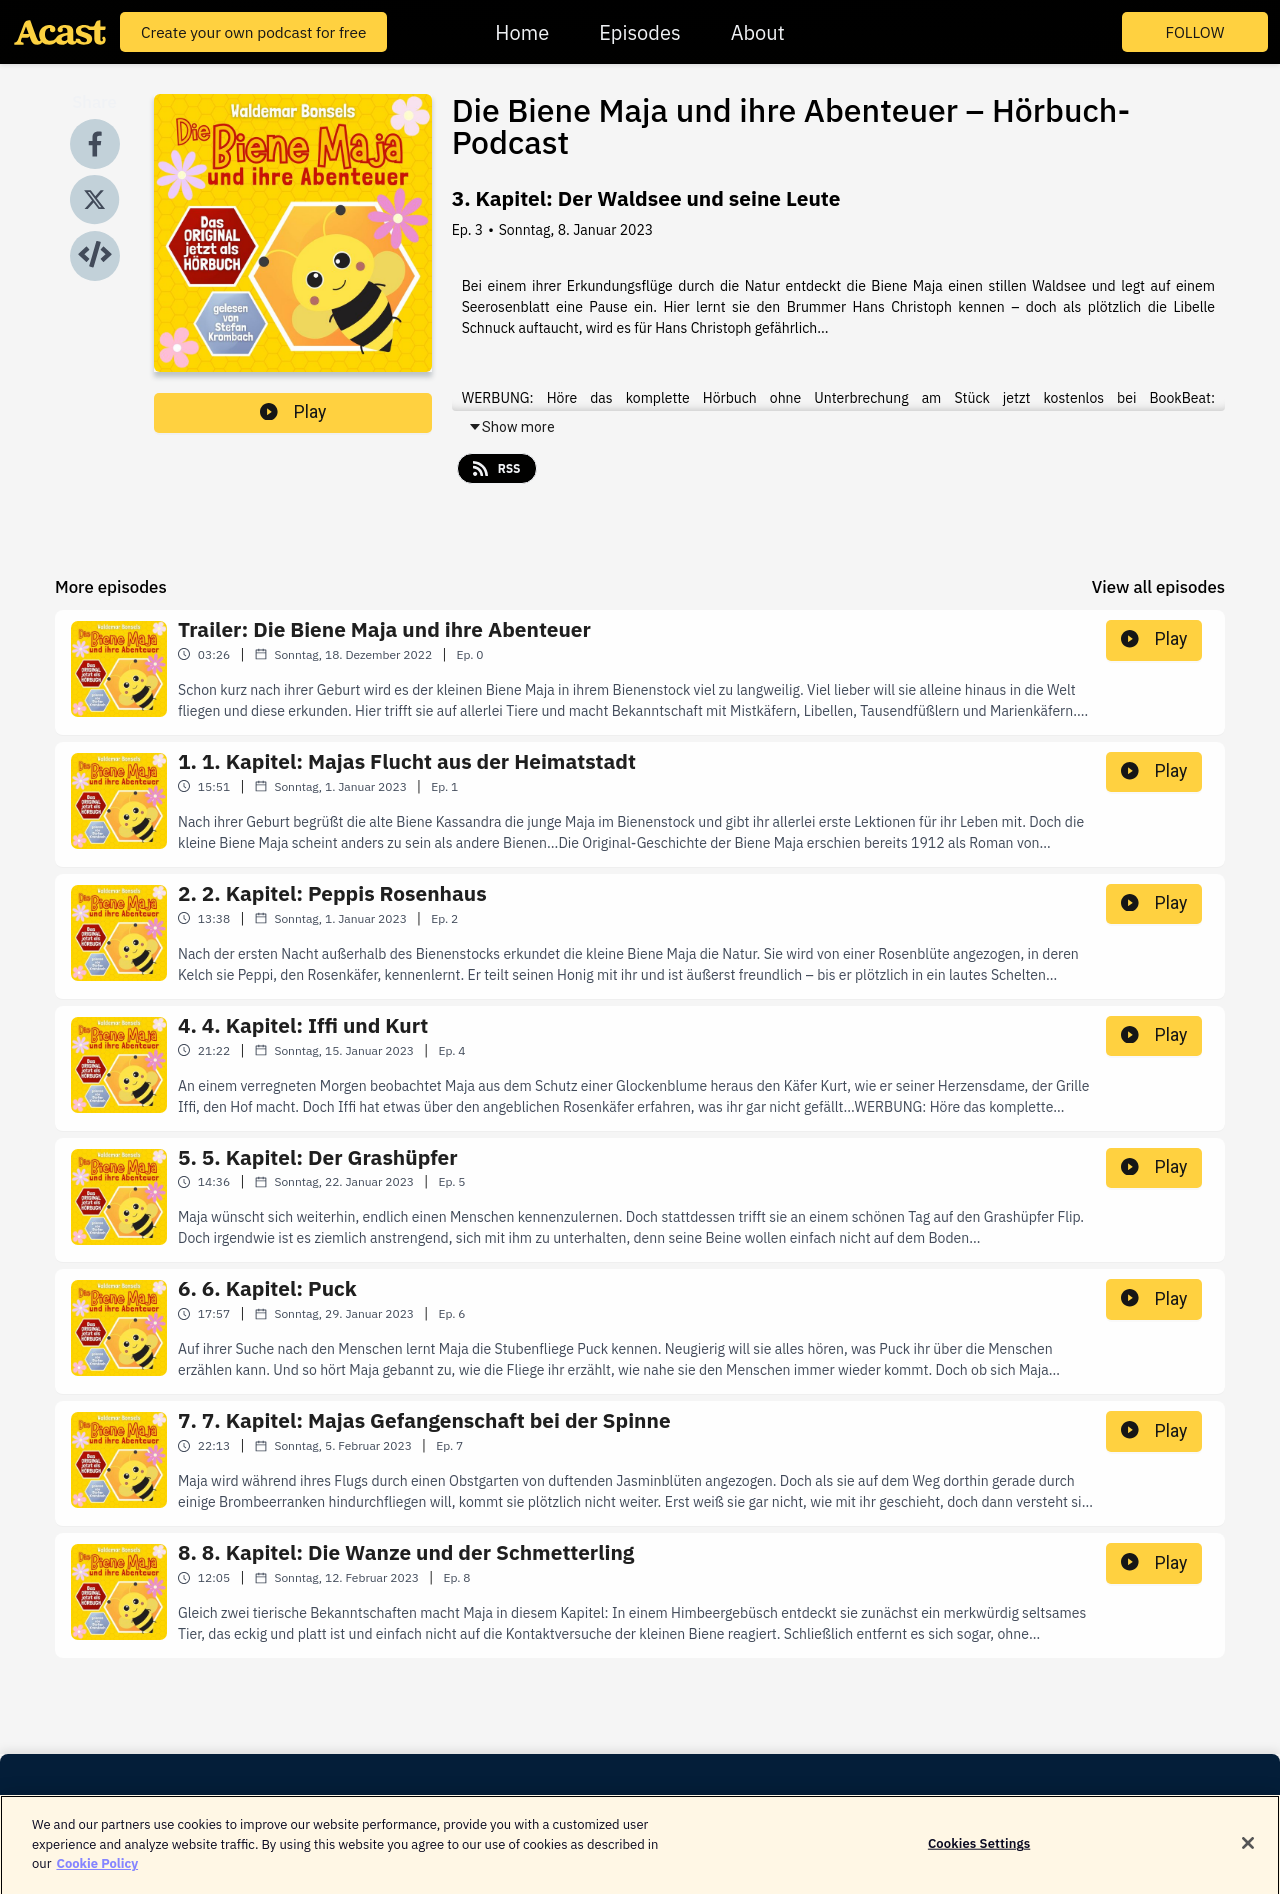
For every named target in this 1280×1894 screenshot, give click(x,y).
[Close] (1248, 1854)
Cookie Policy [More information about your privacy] (97, 1873)
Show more (511, 427)
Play (293, 412)
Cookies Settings (979, 1854)
